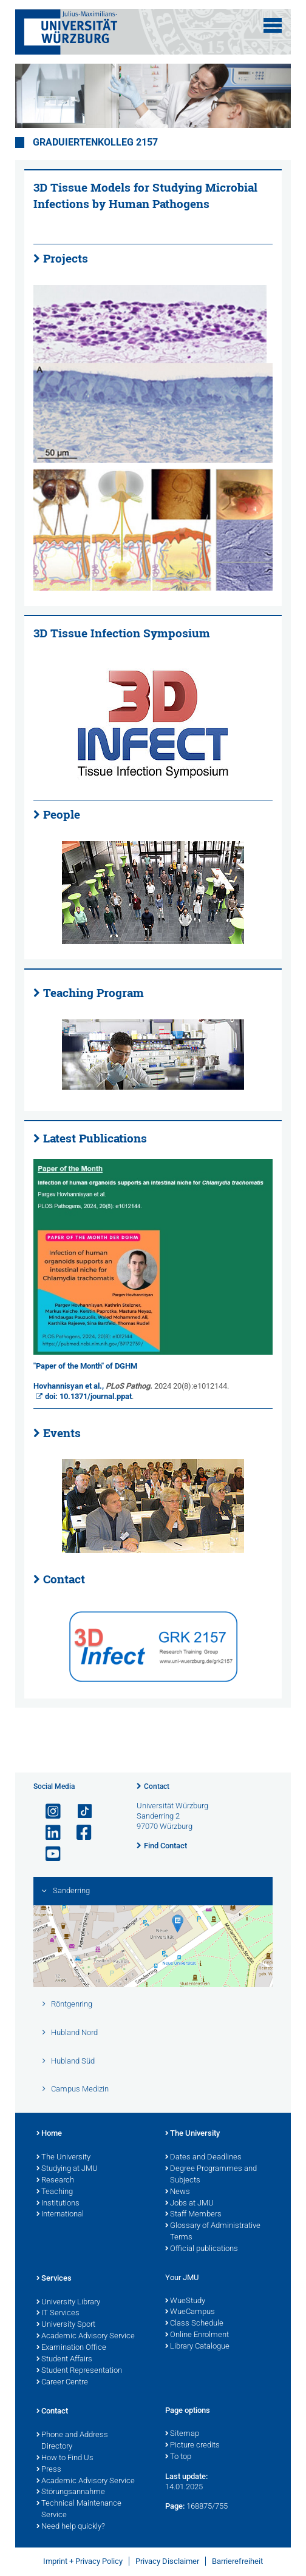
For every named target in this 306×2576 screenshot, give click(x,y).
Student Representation (79, 2371)
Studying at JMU (67, 2169)
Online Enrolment (197, 2335)
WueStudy (185, 2301)
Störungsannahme (70, 2492)
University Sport (65, 2324)
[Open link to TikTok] (78, 1811)
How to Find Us (64, 2458)
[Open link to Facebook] (78, 1832)
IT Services (58, 2313)
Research (55, 2180)
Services (54, 2278)
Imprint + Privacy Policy (83, 2561)
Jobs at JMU (189, 2203)
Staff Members (193, 2214)
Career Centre (62, 2382)
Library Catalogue (197, 2346)
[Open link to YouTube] (48, 1854)
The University (63, 2157)
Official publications (201, 2249)
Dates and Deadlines (203, 2157)
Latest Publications (95, 1138)
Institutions (58, 2203)
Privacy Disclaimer (167, 2561)
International (60, 2214)
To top (178, 2457)
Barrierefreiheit (237, 2561)
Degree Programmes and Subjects (211, 2175)
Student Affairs (64, 2359)
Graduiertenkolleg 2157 (95, 142)
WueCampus (190, 2312)
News (177, 2192)
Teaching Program (93, 992)
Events (62, 1433)
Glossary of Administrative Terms (212, 2232)
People (61, 814)
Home (49, 2133)
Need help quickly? (70, 2526)
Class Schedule (194, 2323)
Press (48, 2469)
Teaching (54, 2192)
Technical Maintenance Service (78, 2509)
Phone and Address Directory (72, 2441)
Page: (175, 2506)
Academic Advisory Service (85, 2336)
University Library (68, 2302)
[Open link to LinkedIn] (48, 1832)
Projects (65, 258)
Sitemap (182, 2434)
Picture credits (192, 2445)
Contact (64, 1579)
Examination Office (71, 2348)
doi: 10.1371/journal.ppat (88, 1396)
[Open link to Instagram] (48, 1811)
